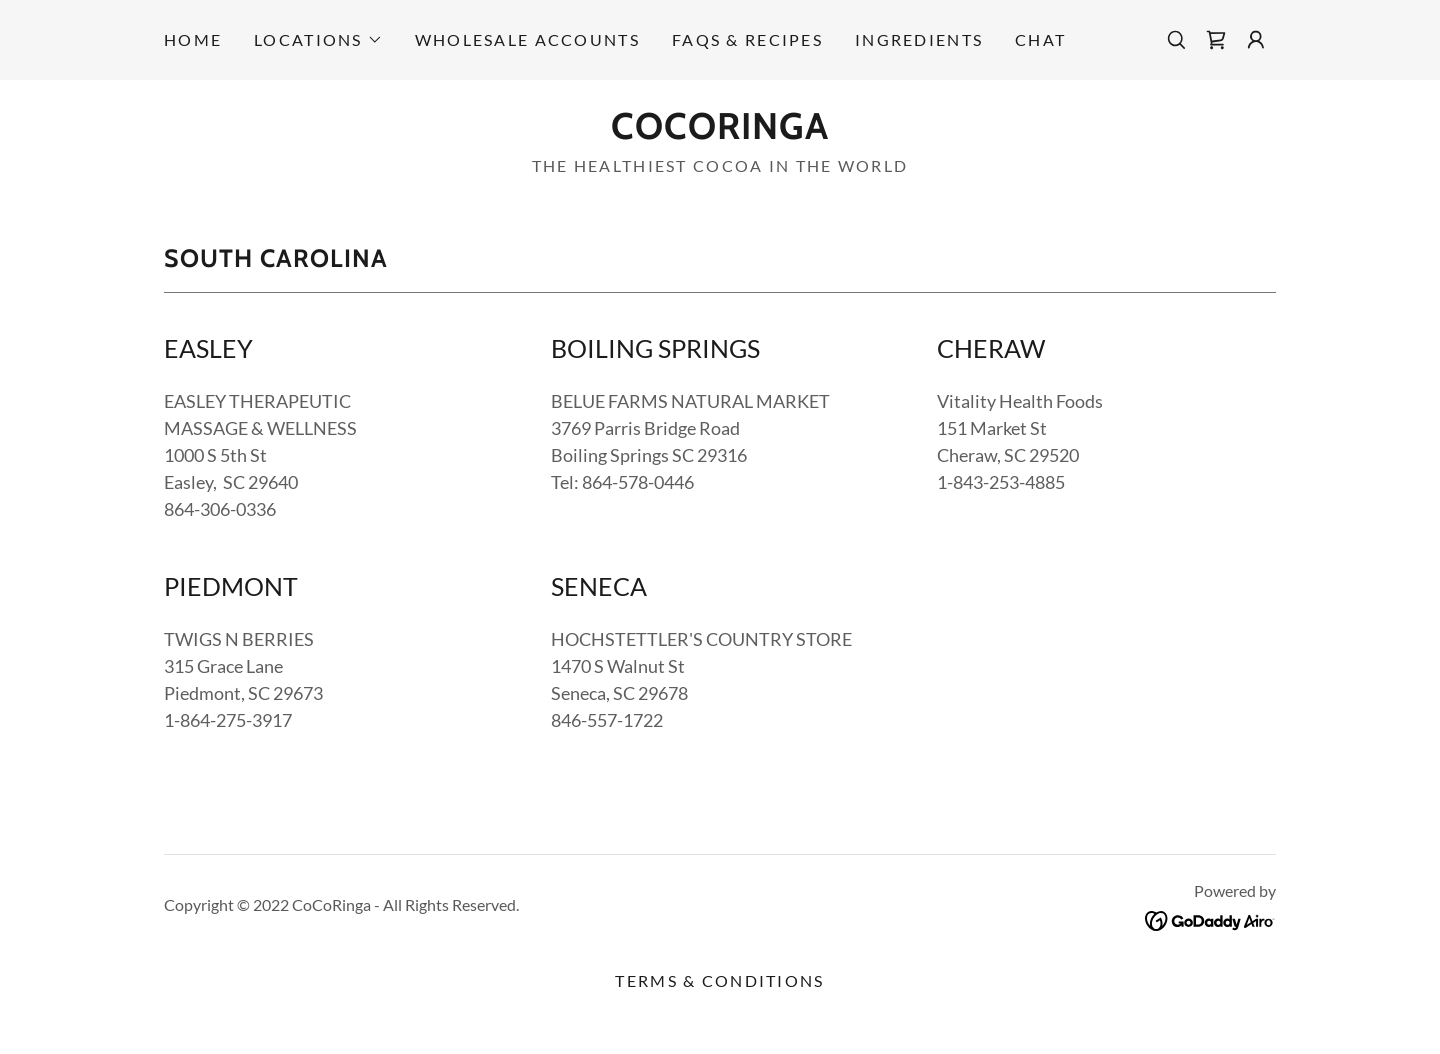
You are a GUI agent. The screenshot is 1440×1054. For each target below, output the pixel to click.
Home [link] (193, 39)
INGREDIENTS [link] (919, 39)
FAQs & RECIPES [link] (747, 39)
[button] (318, 40)
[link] (1216, 40)
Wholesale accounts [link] (527, 39)
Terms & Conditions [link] (719, 980)
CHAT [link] (1040, 39)
